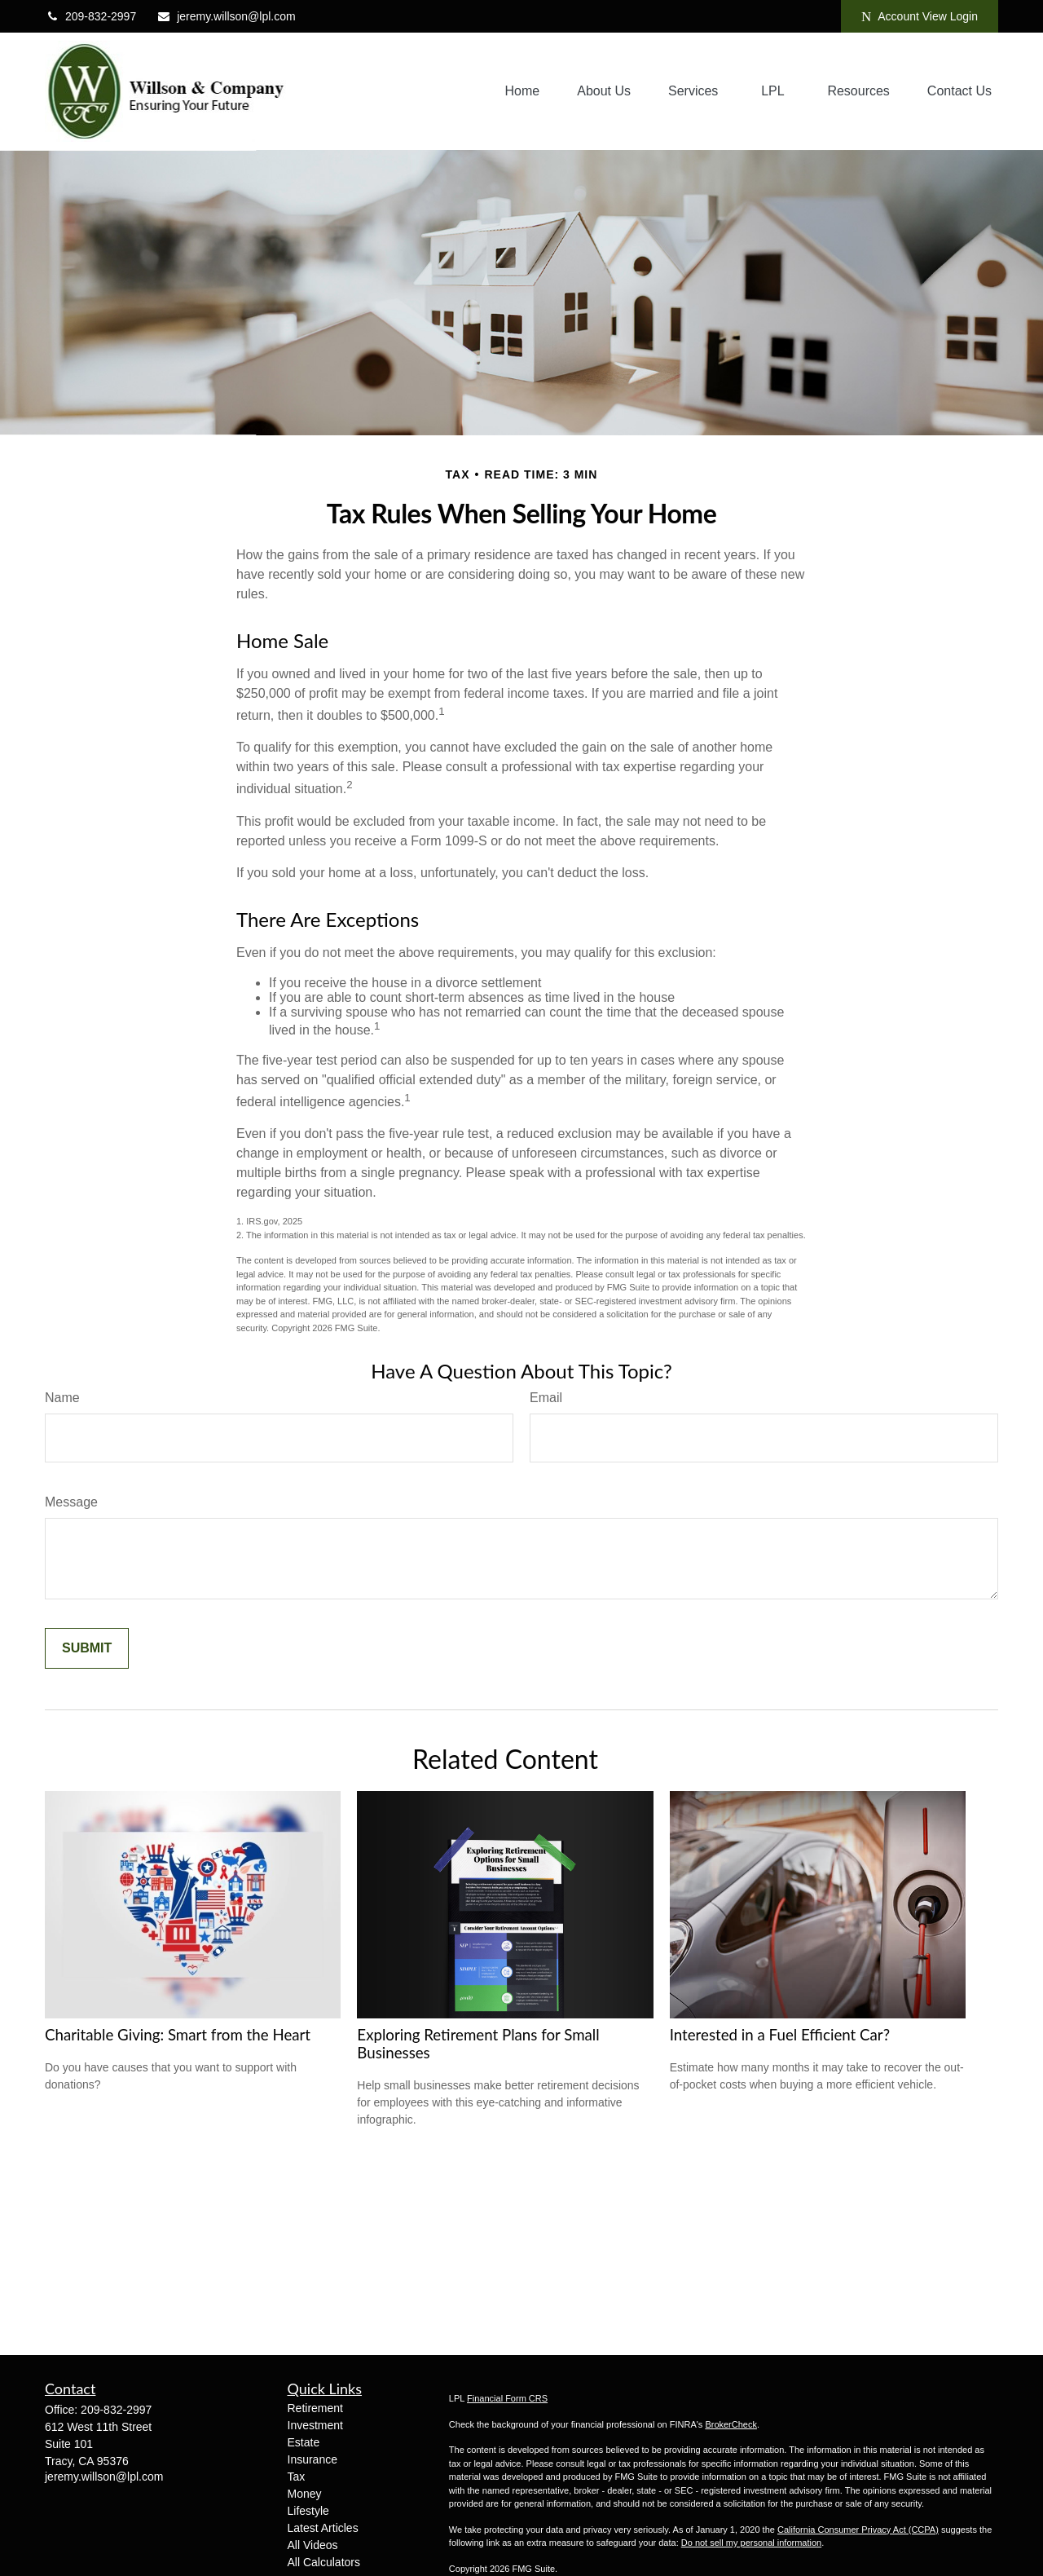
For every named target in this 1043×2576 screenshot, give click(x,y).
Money (305, 2493)
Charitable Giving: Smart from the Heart (177, 2035)
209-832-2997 (90, 16)
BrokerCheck (731, 2424)
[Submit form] (87, 1648)
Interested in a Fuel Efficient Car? (780, 2035)
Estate (304, 2442)
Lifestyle (308, 2510)
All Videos (313, 2545)
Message (71, 1502)
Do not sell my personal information (751, 2542)
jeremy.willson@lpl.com (225, 16)
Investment (315, 2425)
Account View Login (919, 17)
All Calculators (324, 2562)
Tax (297, 2476)
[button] (523, 91)
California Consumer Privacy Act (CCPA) (858, 2529)
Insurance (312, 2459)
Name (62, 1398)
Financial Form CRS (507, 2398)
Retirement (315, 2408)
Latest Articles (323, 2527)
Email (546, 1398)
